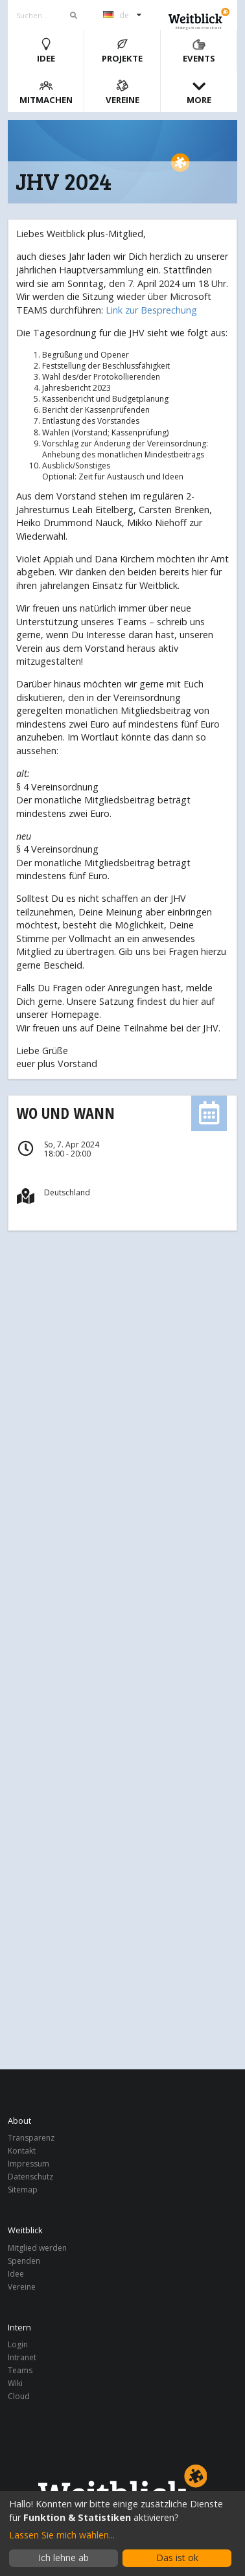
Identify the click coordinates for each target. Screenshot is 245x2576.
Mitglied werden (37, 2248)
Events (199, 51)
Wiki (15, 2383)
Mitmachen (46, 92)
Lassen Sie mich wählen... (62, 2534)
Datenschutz (30, 2176)
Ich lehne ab (63, 2557)
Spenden (24, 2260)
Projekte (122, 51)
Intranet (22, 2357)
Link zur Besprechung (151, 310)
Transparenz (31, 2138)
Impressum (28, 2163)
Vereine (122, 92)
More (199, 92)
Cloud (19, 2396)
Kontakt (22, 2150)
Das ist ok (177, 2557)
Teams (20, 2370)
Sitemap (23, 2189)
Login (18, 2345)
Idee (46, 51)
